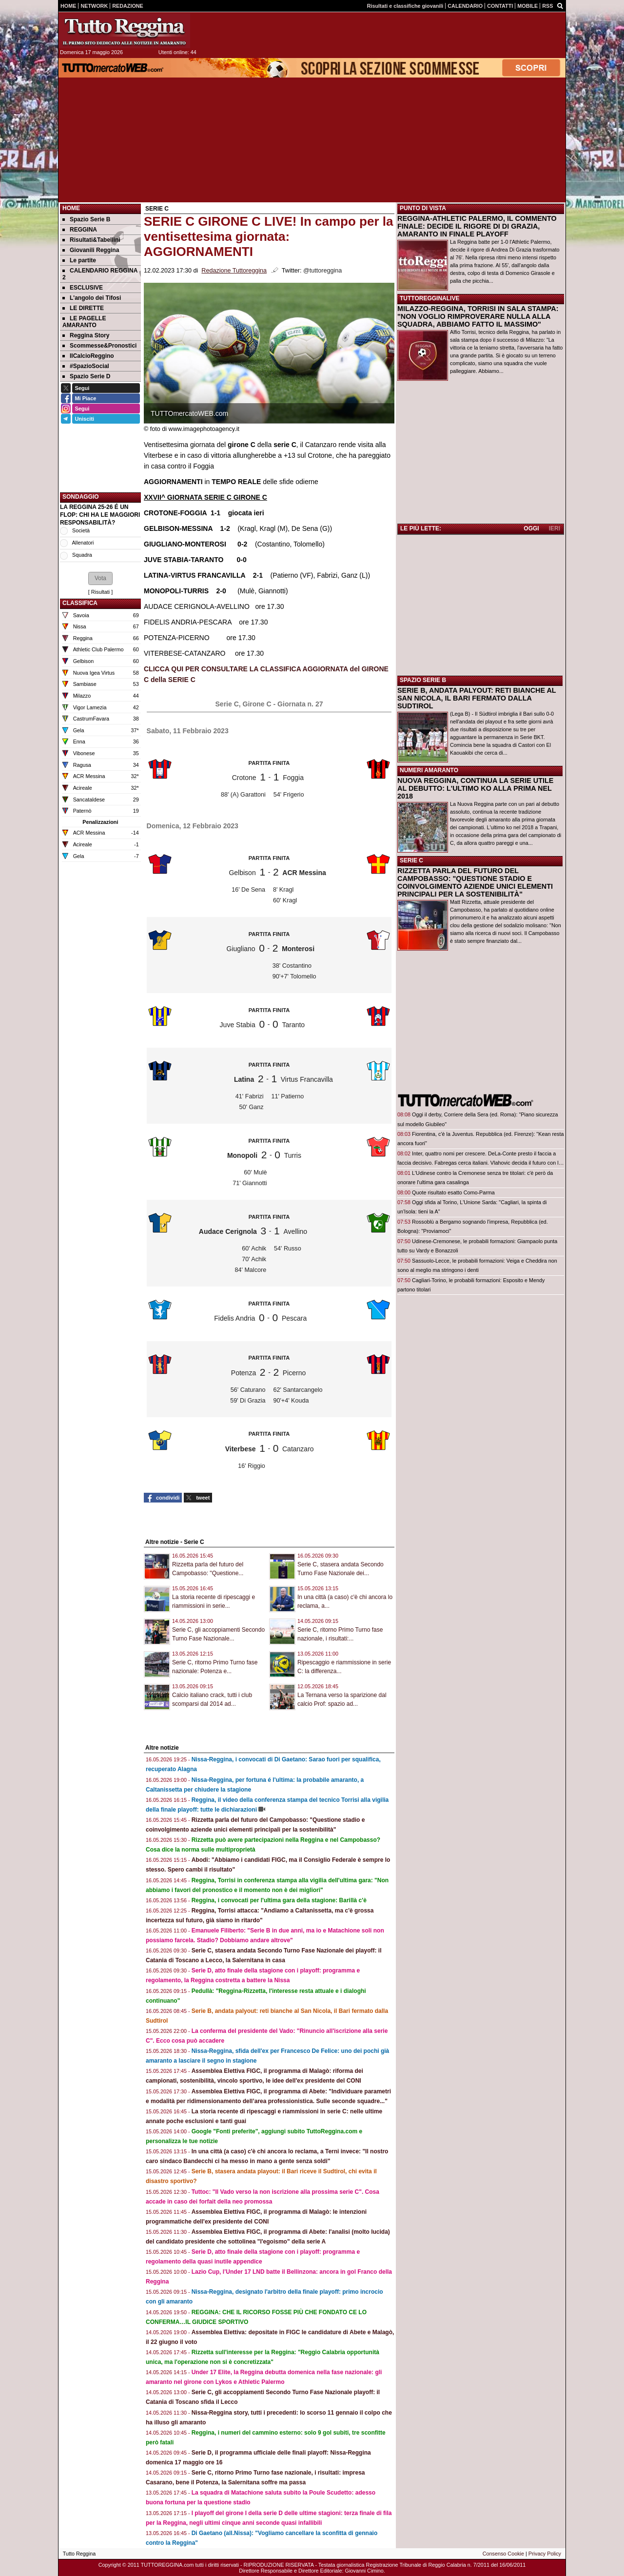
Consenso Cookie (503, 2553)
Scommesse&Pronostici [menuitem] (99, 345)
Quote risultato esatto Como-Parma (453, 1192)
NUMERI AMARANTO (429, 770)
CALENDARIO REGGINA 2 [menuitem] (99, 274)
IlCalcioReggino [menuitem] (88, 355)
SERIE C (411, 860)
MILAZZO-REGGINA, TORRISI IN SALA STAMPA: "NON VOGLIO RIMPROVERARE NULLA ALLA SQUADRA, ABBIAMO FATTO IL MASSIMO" (477, 316)
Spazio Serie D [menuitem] (86, 376)
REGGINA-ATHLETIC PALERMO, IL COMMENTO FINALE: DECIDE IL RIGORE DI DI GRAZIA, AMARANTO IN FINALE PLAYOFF (477, 226)
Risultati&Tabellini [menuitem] (91, 239)
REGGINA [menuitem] (79, 229)
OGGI (531, 528)
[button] (100, 578)
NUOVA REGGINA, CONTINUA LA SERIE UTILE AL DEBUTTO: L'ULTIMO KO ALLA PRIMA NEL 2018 (475, 788)
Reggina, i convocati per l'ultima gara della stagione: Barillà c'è (279, 1900)
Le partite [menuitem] (79, 260)
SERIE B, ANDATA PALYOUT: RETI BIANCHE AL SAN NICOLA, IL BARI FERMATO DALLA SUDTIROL (476, 698)
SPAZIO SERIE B (423, 680)
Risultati (100, 592)
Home (71, 208)
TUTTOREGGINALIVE (429, 298)
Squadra (82, 555)
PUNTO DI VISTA (423, 208)
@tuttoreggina (322, 270)
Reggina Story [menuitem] (85, 335)
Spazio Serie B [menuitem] (86, 219)
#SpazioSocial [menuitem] (85, 366)
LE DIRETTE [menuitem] (83, 308)
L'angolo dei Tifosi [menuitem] (91, 297)
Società (81, 530)
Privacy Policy (544, 2553)
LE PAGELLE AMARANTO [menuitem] (84, 322)
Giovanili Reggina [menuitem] (90, 250)
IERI (554, 528)
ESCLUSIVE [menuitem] (82, 287)
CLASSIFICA (80, 603)
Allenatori (83, 543)
